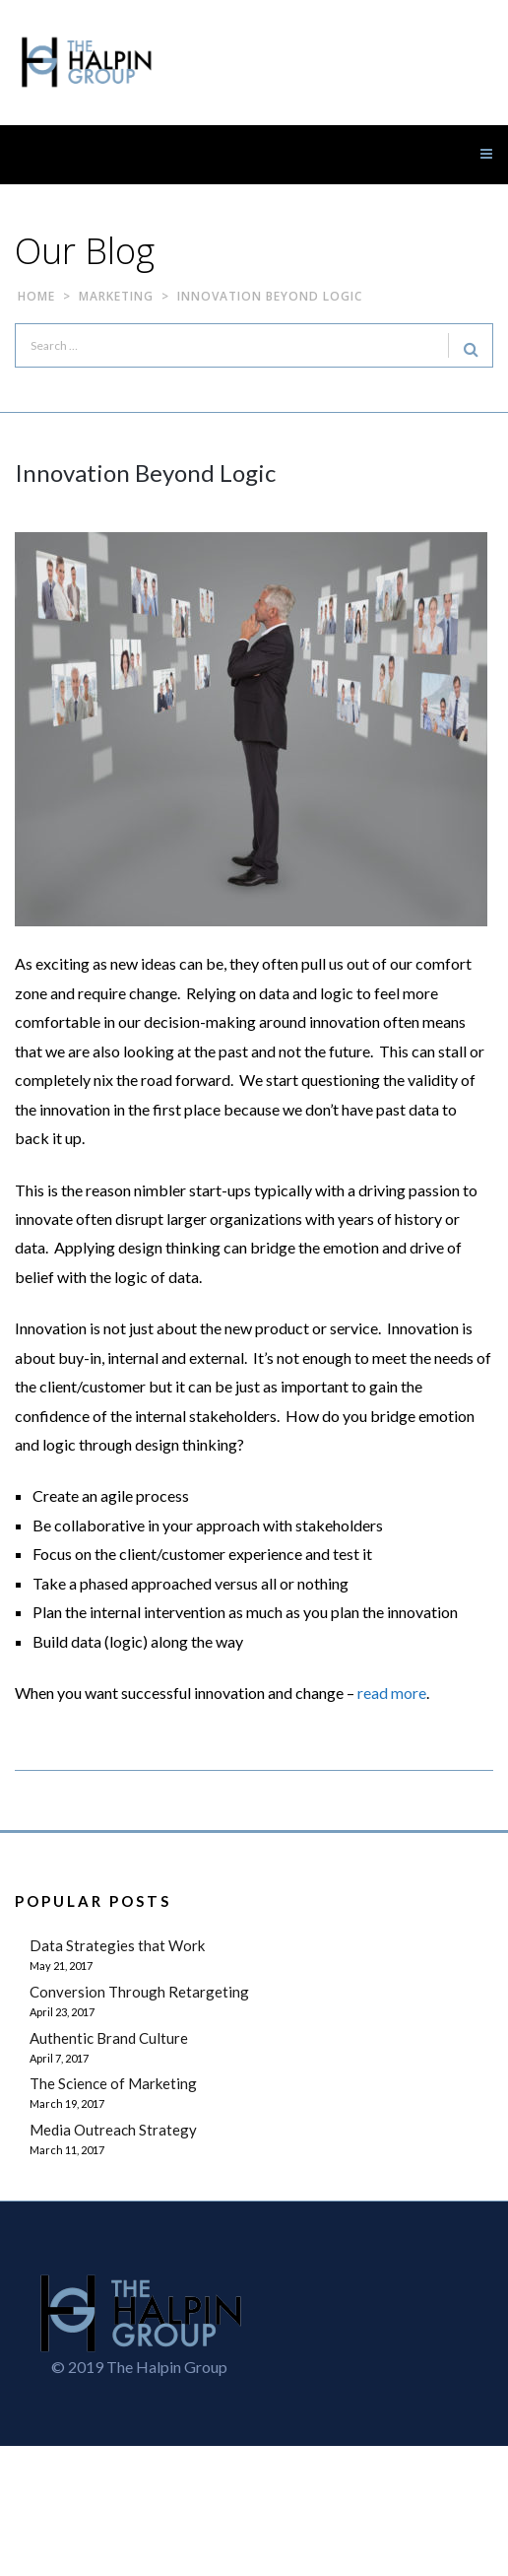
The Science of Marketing (113, 2083)
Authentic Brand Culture (109, 2038)
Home (36, 296)
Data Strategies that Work (117, 1945)
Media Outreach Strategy (113, 2129)
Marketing (116, 296)
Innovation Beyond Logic (145, 472)
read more (391, 1692)
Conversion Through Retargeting (139, 1991)
